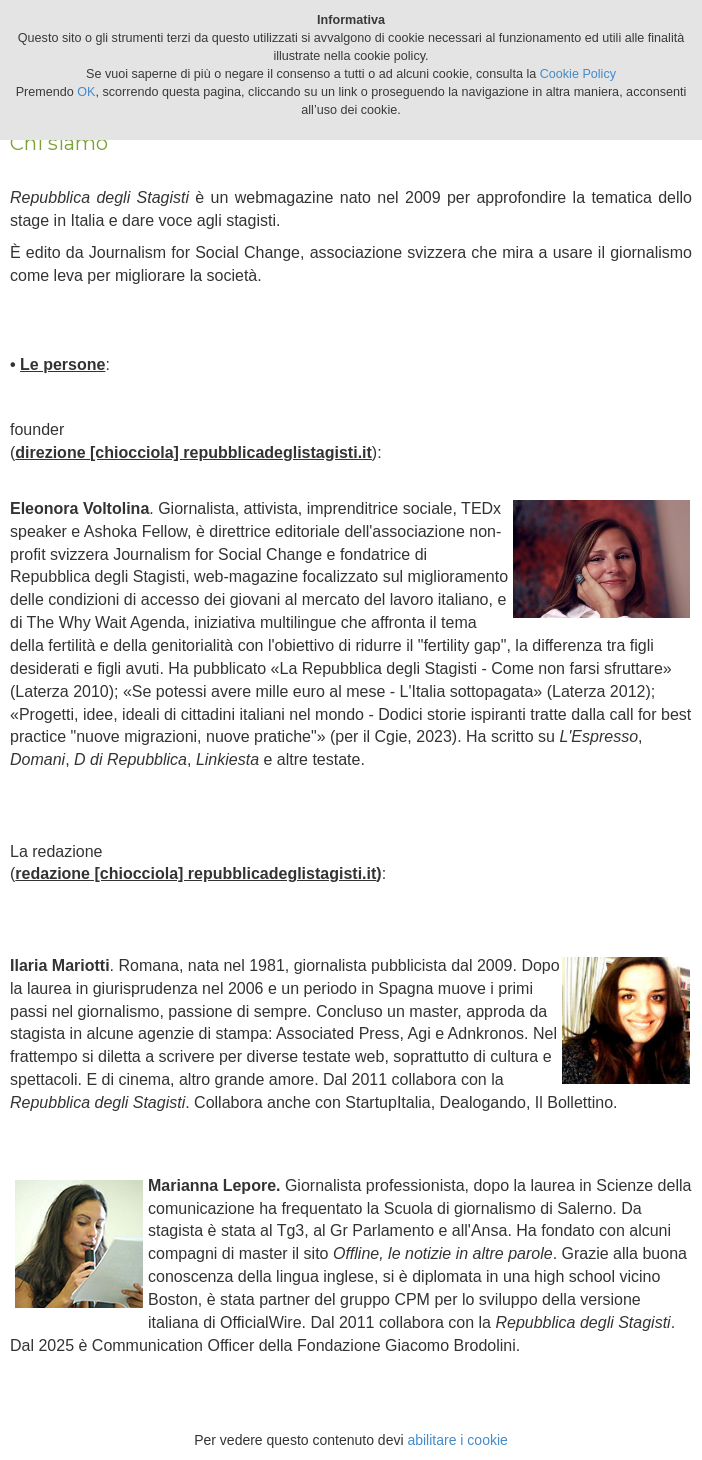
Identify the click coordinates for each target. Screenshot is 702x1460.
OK (86, 92)
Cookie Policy (578, 74)
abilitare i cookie (457, 1440)
